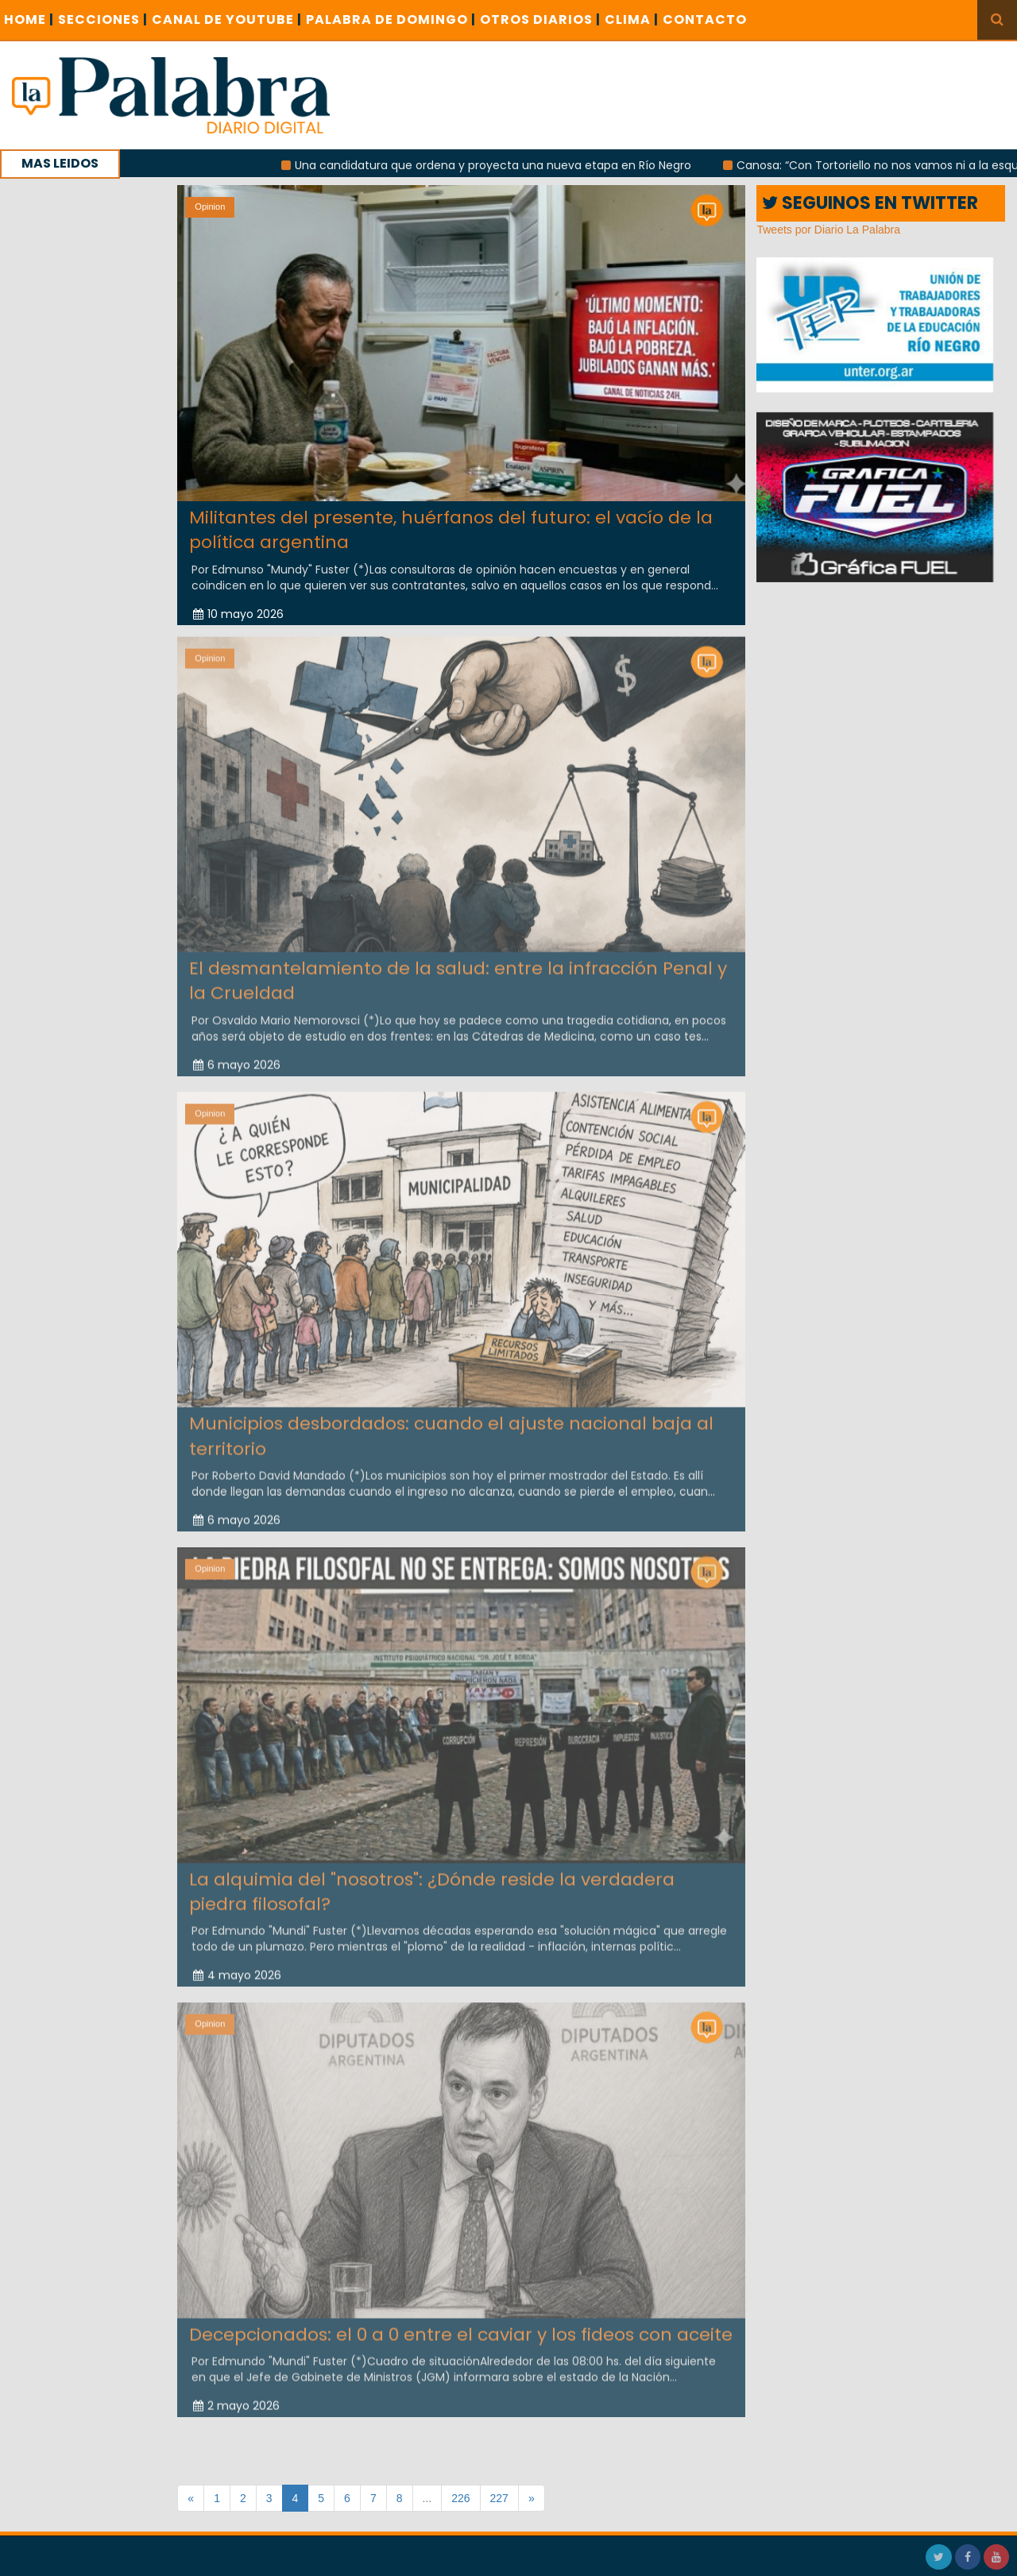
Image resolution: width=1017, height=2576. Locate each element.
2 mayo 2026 (236, 2396)
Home (29, 19)
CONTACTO (705, 19)
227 (499, 2498)
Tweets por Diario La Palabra (828, 229)
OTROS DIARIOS (540, 19)
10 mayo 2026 (238, 613)
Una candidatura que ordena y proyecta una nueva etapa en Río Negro (510, 165)
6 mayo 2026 (236, 1054)
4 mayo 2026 (237, 1965)
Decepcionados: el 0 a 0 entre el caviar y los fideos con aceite (461, 2323)
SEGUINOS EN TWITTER (870, 203)
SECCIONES (103, 19)
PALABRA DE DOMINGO (391, 19)
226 (460, 2498)
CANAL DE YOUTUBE (227, 19)
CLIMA (632, 19)
